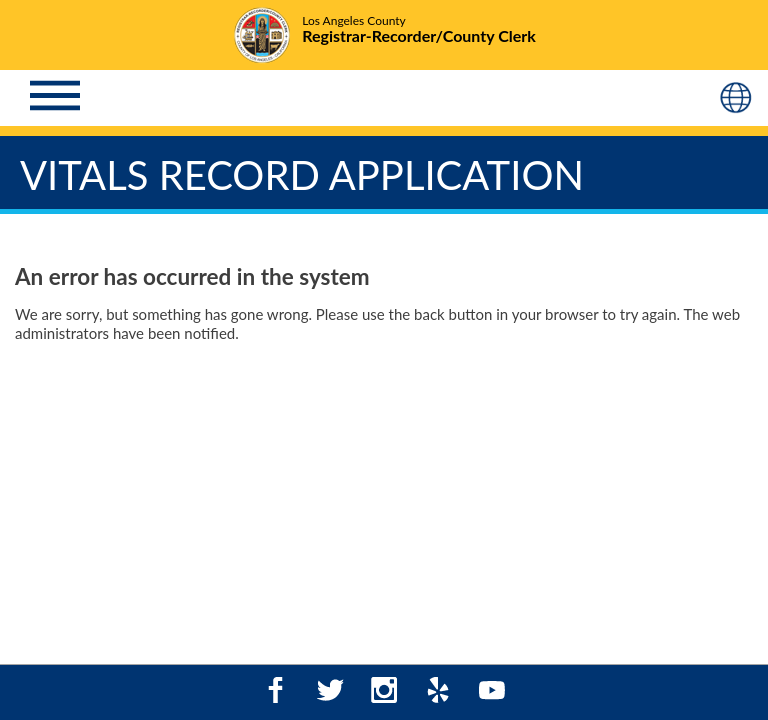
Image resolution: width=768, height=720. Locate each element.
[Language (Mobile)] (738, 98)
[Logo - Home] (384, 36)
